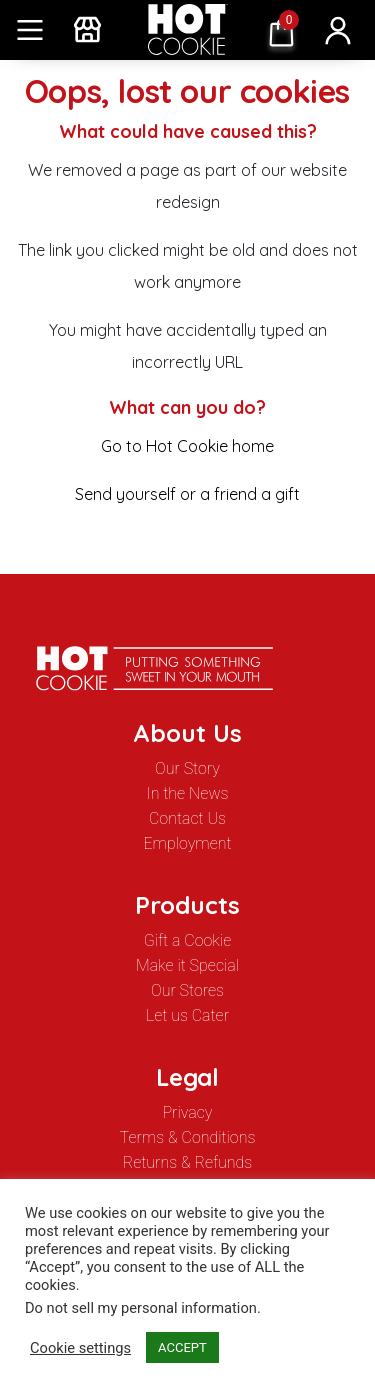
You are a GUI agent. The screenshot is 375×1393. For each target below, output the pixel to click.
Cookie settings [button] (80, 1348)
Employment (187, 843)
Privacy (188, 1112)
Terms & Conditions (188, 1137)
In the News (188, 793)
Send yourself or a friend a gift (187, 494)
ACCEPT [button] (182, 1347)
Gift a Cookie (187, 940)
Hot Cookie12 (188, 30)
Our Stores (187, 990)
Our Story (187, 768)
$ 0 (277, 31)
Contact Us (187, 818)
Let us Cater (187, 1015)
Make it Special (187, 965)
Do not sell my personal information (141, 1308)
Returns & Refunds (188, 1162)
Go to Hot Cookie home (187, 446)
